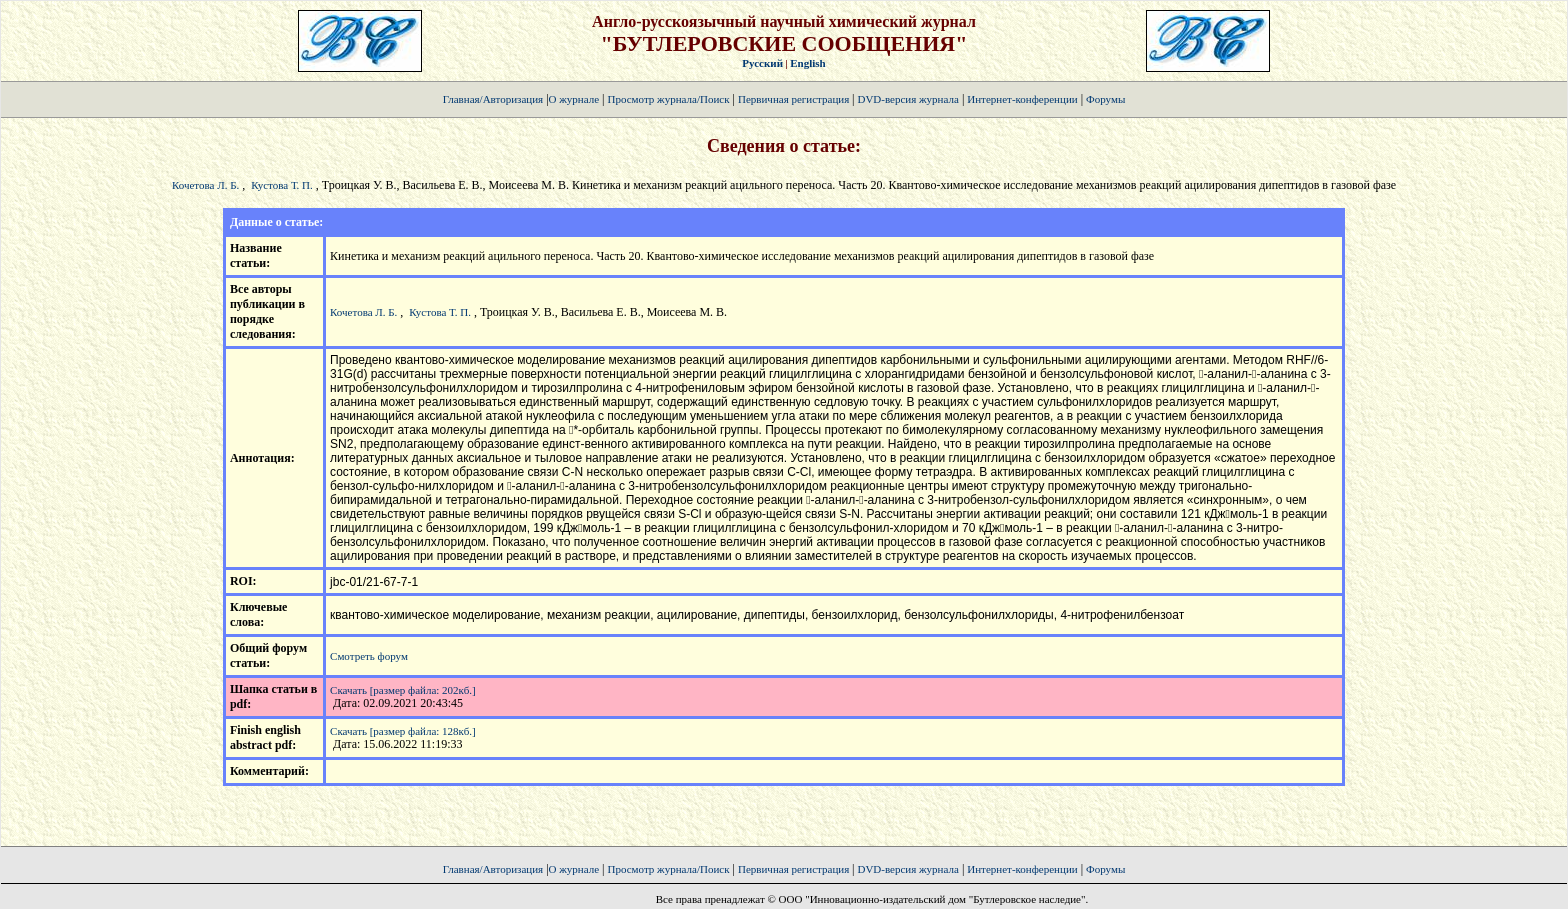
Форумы (1105, 99)
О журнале (574, 99)
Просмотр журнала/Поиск (668, 99)
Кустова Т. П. (282, 185)
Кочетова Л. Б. (205, 185)
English (807, 63)
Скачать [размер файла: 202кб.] (403, 690)
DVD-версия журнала (907, 99)
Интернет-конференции (1022, 99)
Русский (762, 63)
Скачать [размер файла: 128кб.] (403, 731)
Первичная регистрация (795, 99)
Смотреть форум (369, 656)
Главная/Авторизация (493, 99)
